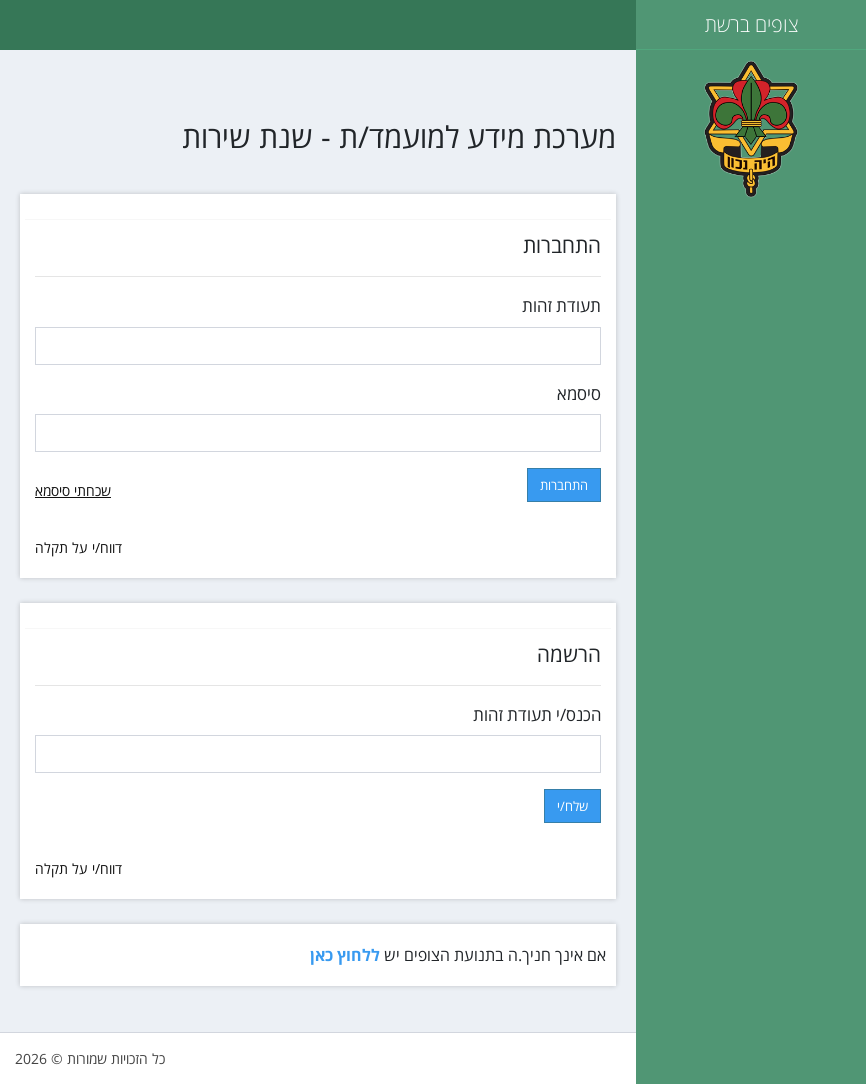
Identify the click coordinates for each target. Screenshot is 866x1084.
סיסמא (579, 393)
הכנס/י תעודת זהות (537, 714)
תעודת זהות (561, 305)
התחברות (564, 485)
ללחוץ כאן (345, 955)
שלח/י (572, 806)
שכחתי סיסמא (73, 490)
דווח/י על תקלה (78, 547)
